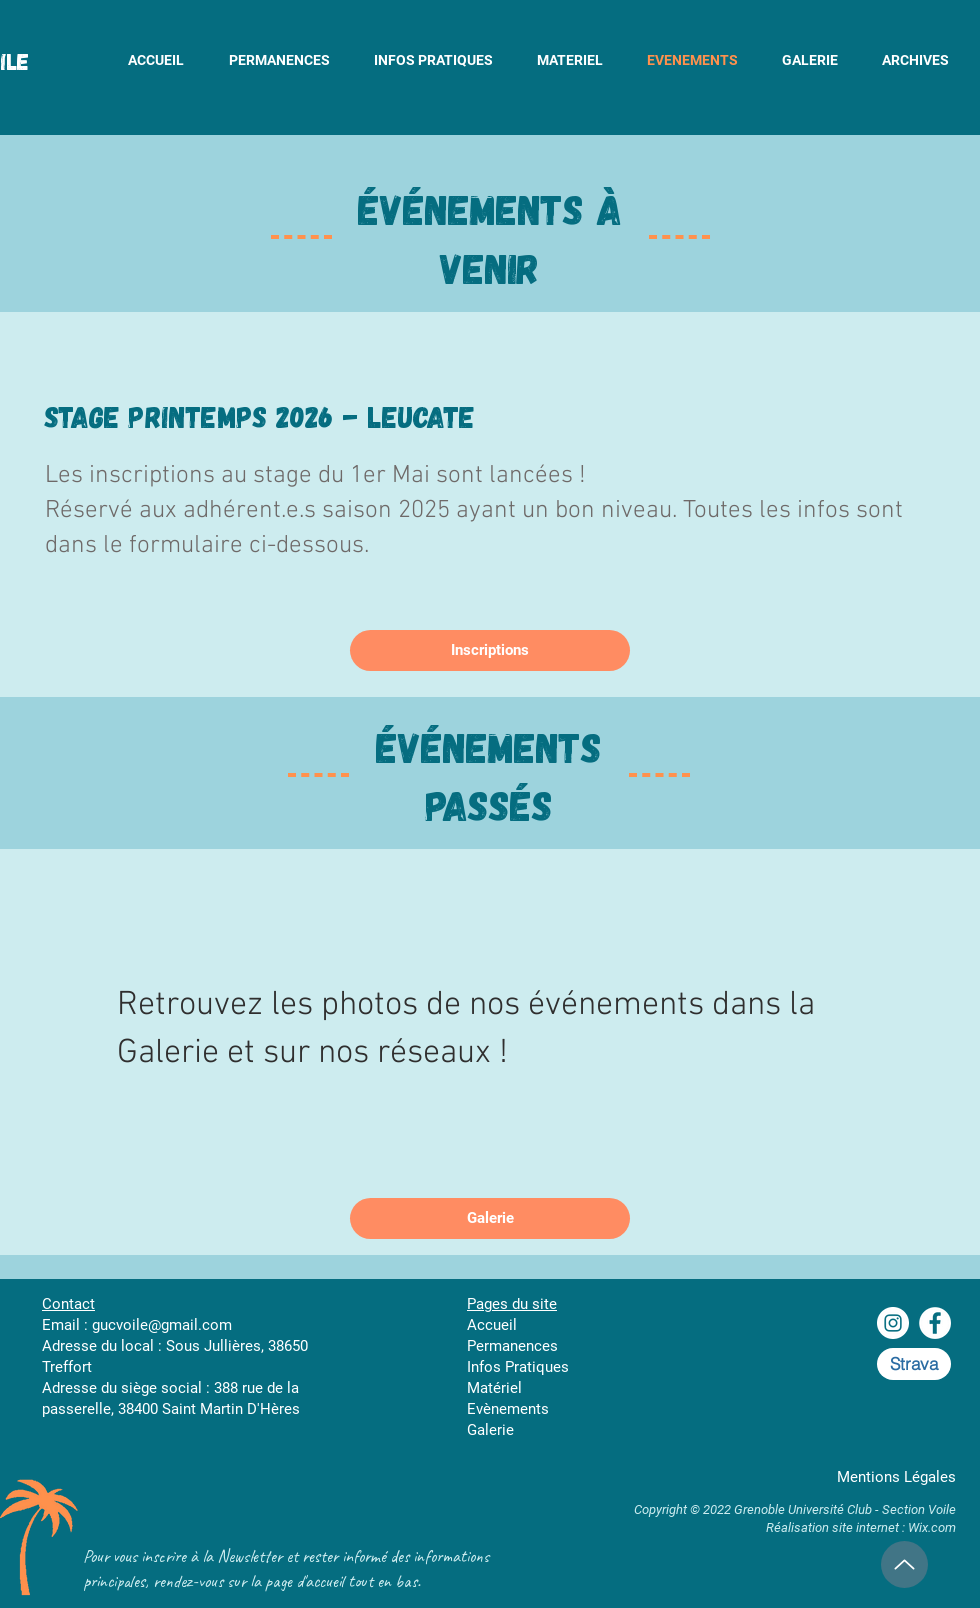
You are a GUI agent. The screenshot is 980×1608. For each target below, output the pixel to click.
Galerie (490, 1430)
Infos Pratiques (518, 1367)
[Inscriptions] (490, 650)
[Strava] (914, 1364)
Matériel (494, 1388)
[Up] (904, 1564)
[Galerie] (490, 1218)
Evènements (508, 1409)
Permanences (512, 1346)
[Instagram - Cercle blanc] (893, 1323)
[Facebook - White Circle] (935, 1323)
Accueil (492, 1325)
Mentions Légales (896, 1477)
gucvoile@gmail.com (162, 1325)
